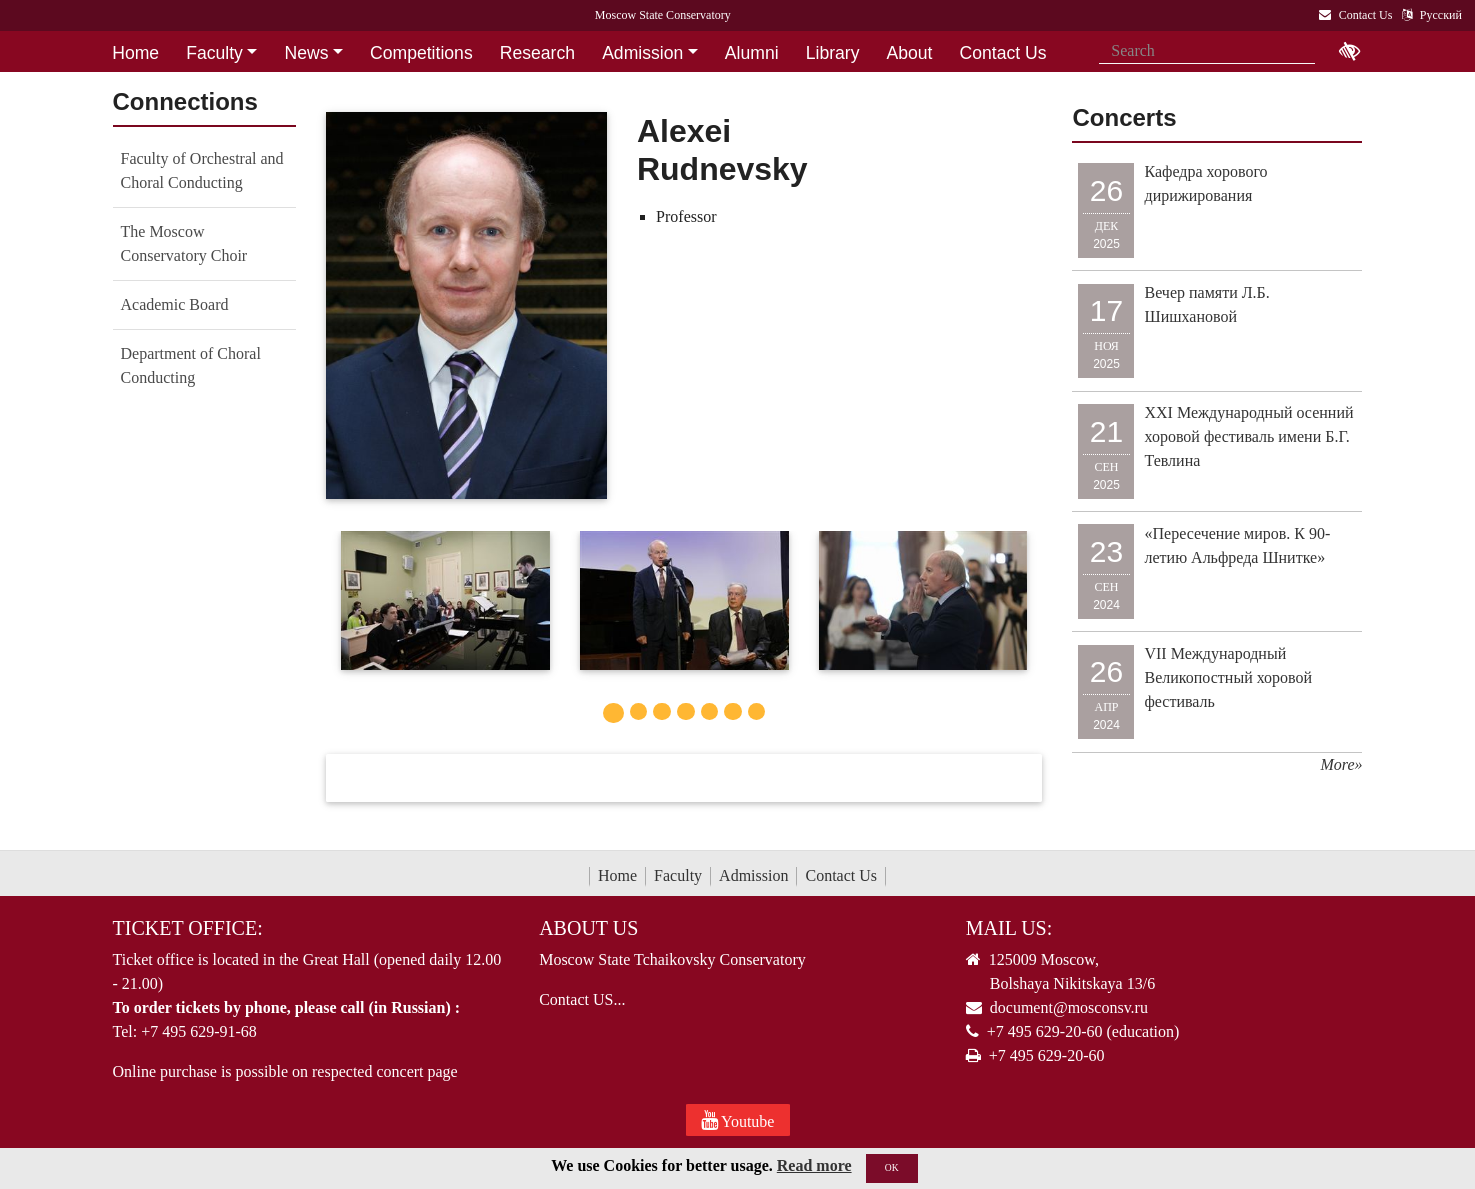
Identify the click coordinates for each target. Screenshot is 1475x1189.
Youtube (738, 1120)
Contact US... (582, 999)
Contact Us (841, 875)
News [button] (306, 53)
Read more (814, 1180)
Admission (753, 875)
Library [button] (833, 53)
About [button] (910, 53)
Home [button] (135, 53)
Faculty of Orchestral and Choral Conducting (202, 170)
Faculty (678, 875)
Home (617, 875)
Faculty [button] (214, 53)
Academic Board (175, 304)
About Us (588, 928)
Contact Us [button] (1003, 53)
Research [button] (537, 53)
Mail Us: (1009, 928)
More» (1341, 764)
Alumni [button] (752, 53)
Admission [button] (642, 53)
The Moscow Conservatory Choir (184, 243)
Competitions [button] (421, 53)
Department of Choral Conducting (191, 365)
